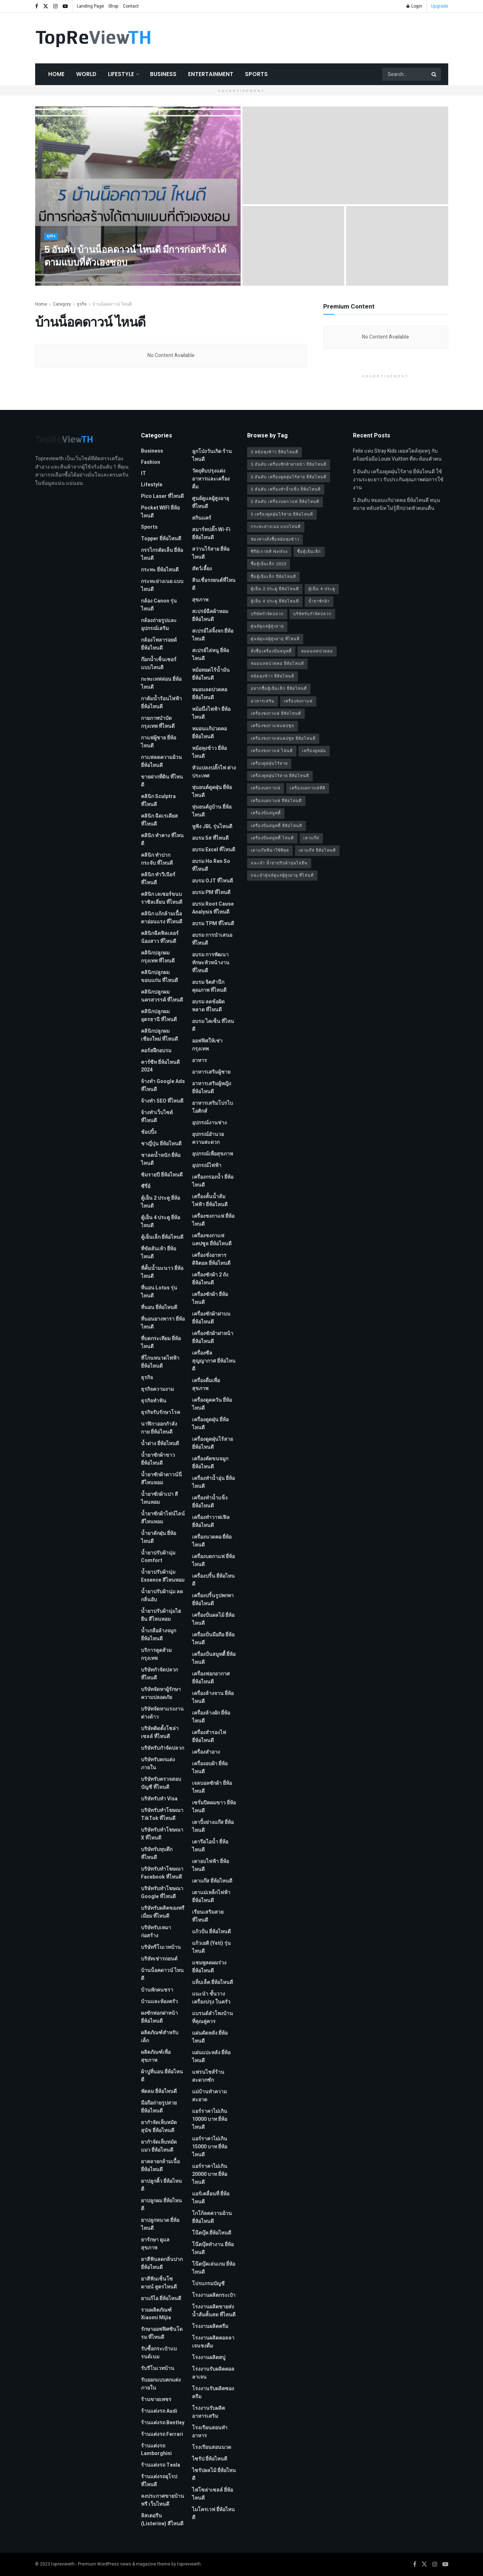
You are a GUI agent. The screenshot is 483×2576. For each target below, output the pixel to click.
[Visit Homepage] (93, 38)
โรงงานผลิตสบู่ (208, 2357)
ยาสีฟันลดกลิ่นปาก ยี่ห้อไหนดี (162, 2263)
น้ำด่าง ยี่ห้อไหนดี (160, 1443)
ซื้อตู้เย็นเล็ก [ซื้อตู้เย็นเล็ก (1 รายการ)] (309, 552)
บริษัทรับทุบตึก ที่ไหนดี (156, 1853)
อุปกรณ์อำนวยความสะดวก (208, 1138)
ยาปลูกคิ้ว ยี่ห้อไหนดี (161, 2185)
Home (56, 74)
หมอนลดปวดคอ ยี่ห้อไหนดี (209, 693)
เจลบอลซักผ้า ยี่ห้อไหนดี (212, 1787)
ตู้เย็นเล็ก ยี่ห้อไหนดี (162, 1237)
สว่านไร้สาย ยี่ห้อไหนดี (210, 553)
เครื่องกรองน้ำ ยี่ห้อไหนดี (212, 1181)
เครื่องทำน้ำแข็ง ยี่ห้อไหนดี (210, 1502)
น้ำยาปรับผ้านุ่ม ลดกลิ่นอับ (162, 1595)
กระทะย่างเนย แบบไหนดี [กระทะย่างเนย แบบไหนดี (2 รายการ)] (276, 527)
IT (143, 473)
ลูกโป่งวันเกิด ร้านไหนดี (212, 455)
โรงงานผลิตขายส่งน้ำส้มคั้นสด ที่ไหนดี (214, 2311)
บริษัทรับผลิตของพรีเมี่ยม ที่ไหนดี (162, 1912)
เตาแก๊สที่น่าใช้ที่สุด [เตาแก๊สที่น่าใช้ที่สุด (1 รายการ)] (270, 850)
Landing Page (90, 6)
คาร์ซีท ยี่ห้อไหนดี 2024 (160, 1066)
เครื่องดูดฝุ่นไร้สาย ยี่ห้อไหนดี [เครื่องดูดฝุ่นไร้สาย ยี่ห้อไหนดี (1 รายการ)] (280, 776)
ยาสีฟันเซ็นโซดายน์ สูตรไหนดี (159, 2283)
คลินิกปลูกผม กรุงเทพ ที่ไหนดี (158, 957)
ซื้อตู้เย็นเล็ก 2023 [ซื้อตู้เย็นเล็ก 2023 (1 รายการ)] (268, 564)
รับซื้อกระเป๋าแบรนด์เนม (159, 2353)
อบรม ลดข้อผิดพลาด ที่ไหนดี (208, 1006)
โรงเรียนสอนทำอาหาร (210, 2431)
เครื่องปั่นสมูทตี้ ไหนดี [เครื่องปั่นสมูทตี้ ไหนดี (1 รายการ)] (272, 838)
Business (163, 74)
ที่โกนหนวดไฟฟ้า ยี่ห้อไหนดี (160, 1362)
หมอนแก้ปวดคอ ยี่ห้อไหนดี (209, 733)
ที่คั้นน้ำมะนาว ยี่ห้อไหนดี (162, 1272)
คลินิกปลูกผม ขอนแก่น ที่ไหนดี (159, 976)
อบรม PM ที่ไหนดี (211, 892)
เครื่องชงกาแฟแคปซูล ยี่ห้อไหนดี (212, 1239)
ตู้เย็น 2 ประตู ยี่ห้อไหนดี (160, 1202)
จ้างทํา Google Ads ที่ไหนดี (163, 1085)
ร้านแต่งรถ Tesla (160, 2465)
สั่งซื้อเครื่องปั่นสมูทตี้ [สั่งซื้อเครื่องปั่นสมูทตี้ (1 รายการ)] (271, 651)
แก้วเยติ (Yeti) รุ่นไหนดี (211, 1947)
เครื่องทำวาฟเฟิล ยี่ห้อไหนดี (211, 1521)
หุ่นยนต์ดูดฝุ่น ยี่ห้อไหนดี (212, 791)
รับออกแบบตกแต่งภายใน (161, 2384)
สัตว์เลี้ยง (202, 568)
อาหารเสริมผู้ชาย (211, 1072)
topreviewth (63, 2564)
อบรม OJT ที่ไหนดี (212, 881)
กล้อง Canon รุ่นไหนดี (159, 605)
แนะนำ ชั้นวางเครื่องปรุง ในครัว (211, 1998)
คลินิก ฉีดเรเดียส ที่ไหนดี (159, 820)
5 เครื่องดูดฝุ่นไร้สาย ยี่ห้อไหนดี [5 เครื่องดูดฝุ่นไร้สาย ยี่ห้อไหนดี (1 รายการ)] (282, 514)
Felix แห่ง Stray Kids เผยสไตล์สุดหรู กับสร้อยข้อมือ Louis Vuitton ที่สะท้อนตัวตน (397, 455)
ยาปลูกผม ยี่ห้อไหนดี (161, 2204)
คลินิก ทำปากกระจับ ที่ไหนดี (157, 859)
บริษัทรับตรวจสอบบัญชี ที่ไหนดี (161, 1783)
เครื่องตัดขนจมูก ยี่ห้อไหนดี (210, 1462)
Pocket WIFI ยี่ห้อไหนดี (160, 512)
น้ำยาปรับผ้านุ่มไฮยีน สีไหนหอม (161, 1615)
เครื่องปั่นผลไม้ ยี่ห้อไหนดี (213, 1619)
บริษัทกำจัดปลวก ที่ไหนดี (159, 1674)
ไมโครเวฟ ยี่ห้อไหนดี (213, 2513)
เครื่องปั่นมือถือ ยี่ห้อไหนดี (213, 1638)
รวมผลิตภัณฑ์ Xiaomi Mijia (156, 2313)
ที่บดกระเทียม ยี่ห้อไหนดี (161, 1342)
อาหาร (199, 1060)
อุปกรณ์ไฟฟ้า (206, 1165)
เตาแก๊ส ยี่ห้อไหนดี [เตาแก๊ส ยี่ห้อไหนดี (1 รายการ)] (317, 850)
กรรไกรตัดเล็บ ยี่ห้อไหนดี (162, 554)
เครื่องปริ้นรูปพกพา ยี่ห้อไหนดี (213, 1599)
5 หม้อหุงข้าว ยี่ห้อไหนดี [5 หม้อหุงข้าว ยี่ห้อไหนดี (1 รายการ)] (274, 452)
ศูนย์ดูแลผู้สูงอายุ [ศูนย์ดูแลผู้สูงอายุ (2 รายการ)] (267, 626)
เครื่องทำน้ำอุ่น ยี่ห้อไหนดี (213, 1482)
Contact (131, 6)
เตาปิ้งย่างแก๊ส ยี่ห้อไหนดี (213, 1826)
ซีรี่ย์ (145, 1186)
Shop (113, 6)
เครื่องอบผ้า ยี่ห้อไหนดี (210, 1767)
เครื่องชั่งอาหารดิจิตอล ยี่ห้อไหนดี (211, 1259)
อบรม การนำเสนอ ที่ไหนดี (212, 939)
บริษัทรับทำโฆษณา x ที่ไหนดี (162, 1834)
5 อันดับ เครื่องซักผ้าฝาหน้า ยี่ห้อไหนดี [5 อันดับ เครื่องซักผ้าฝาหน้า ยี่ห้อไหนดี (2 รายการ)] (288, 464)
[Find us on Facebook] (414, 2564)
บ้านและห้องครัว (159, 2001)
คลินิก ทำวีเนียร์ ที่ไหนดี (158, 878)
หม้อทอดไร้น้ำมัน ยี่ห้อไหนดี (211, 674)
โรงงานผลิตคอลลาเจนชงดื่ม (213, 2342)
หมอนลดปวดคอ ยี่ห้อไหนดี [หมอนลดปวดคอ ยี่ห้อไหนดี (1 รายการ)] (277, 663)
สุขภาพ (200, 600)
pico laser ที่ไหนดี (162, 496)
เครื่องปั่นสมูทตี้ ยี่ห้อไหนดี (214, 1658)
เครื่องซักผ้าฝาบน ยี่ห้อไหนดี (211, 1318)
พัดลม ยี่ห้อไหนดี (159, 2091)
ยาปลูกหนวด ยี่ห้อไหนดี (160, 2224)
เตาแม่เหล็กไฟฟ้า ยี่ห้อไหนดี (211, 1896)
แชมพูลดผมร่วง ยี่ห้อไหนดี (209, 1967)
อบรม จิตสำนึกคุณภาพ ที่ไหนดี (209, 986)
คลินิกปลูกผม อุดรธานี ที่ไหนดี (159, 1015)
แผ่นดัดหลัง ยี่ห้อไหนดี (210, 2037)
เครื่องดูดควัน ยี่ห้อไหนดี (212, 1404)
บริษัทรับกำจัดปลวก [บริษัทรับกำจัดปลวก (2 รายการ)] (312, 614)
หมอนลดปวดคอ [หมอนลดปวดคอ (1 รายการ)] (317, 651)
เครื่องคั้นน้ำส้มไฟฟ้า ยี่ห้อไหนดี (210, 1200)
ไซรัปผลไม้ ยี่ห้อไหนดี (214, 2474)
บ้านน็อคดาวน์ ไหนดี (112, 304)
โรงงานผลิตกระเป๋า (214, 2295)
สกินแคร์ (201, 518)
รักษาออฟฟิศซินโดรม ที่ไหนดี (162, 2333)
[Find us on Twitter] (424, 2564)
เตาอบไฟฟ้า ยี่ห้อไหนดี (210, 1865)
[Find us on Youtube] (445, 2564)
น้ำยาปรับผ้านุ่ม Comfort (158, 1556)
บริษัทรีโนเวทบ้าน (161, 1947)
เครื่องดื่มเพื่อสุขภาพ (206, 1384)
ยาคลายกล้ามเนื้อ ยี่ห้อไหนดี (160, 2165)
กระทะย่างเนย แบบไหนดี (162, 585)
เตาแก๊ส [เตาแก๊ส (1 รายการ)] (311, 838)
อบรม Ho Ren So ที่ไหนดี (211, 865)
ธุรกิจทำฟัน (153, 1401)
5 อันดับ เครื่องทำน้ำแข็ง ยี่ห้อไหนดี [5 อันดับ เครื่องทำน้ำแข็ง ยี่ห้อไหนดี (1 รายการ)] (286, 489)
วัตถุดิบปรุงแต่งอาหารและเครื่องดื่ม (211, 479)
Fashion (150, 462)
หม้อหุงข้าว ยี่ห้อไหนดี (209, 752)
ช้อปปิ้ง (149, 1132)
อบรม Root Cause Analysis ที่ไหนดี (213, 908)
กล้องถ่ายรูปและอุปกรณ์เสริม (159, 624)
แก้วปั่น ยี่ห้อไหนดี (211, 1931)
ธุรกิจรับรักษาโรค (160, 1412)
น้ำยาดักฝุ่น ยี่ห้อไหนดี (158, 1537)
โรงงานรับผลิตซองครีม (213, 2392)
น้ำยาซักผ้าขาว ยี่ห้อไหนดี (158, 1459)
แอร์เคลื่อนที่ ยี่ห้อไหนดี (210, 2198)
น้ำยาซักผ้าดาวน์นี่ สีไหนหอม (161, 1478)
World (86, 74)
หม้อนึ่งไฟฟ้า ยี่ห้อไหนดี (211, 713)
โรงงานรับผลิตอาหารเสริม (208, 2412)
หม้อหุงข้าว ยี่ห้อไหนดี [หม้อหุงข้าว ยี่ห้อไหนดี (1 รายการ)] (272, 676)
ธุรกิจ (52, 243)
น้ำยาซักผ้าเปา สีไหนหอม (159, 1498)
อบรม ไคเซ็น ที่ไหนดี (213, 1025)
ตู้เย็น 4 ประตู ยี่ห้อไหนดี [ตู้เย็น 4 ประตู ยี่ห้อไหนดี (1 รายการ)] (275, 601)
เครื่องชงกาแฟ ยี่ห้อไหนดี (213, 1220)
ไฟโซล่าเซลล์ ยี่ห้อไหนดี (212, 2494)
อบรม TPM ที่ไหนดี (213, 923)
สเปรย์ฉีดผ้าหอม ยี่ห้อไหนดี (210, 615)
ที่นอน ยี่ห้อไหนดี (159, 1307)
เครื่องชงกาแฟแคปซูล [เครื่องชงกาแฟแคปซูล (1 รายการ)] (272, 726)
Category (62, 304)
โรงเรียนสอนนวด (211, 2447)
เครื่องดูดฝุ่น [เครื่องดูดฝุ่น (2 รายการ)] (314, 751)
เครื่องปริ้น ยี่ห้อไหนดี (213, 1580)
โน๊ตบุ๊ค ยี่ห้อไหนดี (211, 2233)
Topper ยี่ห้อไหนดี (161, 538)
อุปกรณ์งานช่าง (209, 1123)
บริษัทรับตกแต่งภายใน (158, 1763)
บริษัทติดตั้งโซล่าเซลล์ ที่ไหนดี (160, 1732)
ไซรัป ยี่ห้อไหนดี (209, 2459)
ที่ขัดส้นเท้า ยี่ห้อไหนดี (158, 1252)
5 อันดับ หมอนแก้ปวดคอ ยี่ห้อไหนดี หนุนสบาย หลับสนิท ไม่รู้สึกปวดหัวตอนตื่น (396, 504)
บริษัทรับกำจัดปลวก (162, 1748)
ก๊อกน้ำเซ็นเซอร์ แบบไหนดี (158, 663)
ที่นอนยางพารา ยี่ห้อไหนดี (163, 1323)
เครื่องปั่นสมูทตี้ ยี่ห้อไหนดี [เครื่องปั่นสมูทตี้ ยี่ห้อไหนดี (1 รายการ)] (276, 826)
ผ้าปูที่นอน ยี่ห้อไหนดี (162, 2076)
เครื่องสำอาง (206, 1752)
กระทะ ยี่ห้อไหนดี (160, 570)
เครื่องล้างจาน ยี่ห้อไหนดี (213, 1697)
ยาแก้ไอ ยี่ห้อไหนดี (161, 2298)
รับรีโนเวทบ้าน (157, 2368)
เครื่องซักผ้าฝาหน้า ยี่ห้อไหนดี (212, 1337)
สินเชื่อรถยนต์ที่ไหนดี (214, 584)
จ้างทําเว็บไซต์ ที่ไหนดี (157, 1116)
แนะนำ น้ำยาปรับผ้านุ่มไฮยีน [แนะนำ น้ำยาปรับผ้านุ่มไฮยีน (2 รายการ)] (279, 863)
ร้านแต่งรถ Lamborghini (156, 2449)
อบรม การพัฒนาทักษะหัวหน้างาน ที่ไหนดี (210, 962)
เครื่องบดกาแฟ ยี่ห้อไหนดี (213, 1560)
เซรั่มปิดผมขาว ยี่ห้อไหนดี (214, 1806)
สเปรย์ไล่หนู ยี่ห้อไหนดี (210, 654)
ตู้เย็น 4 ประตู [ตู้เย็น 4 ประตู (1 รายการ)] (321, 589)
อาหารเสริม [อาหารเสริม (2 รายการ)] (262, 701)
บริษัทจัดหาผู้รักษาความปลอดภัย (161, 1693)
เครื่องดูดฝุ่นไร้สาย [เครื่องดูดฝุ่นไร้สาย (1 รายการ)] (269, 763)
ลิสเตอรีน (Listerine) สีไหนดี (162, 2519)
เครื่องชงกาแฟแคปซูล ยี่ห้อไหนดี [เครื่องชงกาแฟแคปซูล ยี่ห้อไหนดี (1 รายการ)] (283, 738)
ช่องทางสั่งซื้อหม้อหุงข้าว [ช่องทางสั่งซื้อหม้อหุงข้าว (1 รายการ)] (275, 539)
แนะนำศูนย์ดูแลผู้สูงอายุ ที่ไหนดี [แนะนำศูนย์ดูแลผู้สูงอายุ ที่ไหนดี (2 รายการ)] (282, 875)
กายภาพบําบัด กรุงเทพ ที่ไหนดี (158, 722)
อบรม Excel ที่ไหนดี (213, 849)
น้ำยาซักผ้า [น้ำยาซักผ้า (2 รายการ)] (319, 601)
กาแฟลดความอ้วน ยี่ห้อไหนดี (161, 761)
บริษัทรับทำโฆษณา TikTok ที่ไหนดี (162, 1814)
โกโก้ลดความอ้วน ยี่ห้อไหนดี (212, 2217)
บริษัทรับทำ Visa (159, 1799)
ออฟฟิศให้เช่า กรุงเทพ (207, 1045)
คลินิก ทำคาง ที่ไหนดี (162, 839)
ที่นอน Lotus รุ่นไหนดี (159, 1292)
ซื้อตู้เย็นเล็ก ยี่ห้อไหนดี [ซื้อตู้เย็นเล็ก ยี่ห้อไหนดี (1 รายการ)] (273, 577)
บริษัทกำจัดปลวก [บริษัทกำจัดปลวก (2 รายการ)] (267, 614)
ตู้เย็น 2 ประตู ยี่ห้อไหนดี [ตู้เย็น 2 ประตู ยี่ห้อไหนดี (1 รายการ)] (275, 589)
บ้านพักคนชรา (157, 1990)
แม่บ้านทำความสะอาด (209, 2095)
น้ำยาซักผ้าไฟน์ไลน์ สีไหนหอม (163, 1518)
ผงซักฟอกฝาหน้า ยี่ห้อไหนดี (159, 2017)
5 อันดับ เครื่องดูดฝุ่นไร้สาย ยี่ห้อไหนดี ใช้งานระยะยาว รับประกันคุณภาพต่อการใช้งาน (398, 480)
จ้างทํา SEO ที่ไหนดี (162, 1101)
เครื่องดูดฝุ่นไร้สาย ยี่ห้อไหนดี (212, 1443)
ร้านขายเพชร (156, 2399)
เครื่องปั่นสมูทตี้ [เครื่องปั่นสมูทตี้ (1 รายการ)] (266, 813)
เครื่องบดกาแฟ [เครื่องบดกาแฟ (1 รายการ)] (265, 788)
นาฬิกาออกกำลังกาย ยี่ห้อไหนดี (159, 1428)
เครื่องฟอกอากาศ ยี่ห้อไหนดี (211, 1678)
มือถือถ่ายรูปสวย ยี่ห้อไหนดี (159, 2107)
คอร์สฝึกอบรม (156, 1050)
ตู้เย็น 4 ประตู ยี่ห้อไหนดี (160, 1221)
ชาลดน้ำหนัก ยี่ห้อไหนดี (160, 1159)
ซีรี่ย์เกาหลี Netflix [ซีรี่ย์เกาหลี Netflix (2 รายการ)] (269, 552)
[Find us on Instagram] (434, 2564)
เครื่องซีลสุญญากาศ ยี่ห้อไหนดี (214, 1361)
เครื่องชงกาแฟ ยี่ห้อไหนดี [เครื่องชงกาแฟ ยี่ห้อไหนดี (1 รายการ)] (276, 713)
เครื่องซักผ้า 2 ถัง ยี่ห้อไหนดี (210, 1279)
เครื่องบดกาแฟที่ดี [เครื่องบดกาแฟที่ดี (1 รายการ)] (307, 788)
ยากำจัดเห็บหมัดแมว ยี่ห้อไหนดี (159, 2146)
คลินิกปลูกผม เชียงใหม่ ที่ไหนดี (159, 1035)
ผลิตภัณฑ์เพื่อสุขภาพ (156, 2056)
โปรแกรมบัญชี (208, 2283)
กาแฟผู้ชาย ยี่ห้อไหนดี (158, 742)
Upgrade (439, 6)
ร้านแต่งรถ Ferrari (162, 2434)
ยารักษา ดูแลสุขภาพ (155, 2244)
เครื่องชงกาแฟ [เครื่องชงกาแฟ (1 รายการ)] (298, 701)
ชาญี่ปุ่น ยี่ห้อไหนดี (161, 1144)
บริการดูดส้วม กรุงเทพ (156, 1654)
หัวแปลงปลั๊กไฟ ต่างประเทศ (214, 772)
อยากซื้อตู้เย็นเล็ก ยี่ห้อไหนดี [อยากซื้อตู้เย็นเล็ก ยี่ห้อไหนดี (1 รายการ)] (279, 688)
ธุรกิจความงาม (157, 1389)
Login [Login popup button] (414, 6)
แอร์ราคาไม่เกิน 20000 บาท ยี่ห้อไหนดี (209, 2174)
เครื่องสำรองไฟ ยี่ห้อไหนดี (209, 1736)
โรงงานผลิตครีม (210, 2326)
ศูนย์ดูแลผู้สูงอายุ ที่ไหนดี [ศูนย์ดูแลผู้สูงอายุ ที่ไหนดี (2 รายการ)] (275, 639)
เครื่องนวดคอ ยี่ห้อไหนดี (212, 1541)
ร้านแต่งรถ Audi (159, 2411)
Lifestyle (121, 74)
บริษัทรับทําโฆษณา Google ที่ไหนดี (162, 1892)
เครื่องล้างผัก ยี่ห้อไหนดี (211, 1717)
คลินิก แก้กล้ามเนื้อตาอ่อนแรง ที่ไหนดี (161, 918)
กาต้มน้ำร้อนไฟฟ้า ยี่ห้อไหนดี (161, 702)
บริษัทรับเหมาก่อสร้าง (156, 1931)
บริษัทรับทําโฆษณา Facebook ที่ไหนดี (162, 1873)
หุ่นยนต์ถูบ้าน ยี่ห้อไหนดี (212, 811)
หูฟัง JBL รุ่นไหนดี (212, 826)
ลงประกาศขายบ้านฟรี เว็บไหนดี (162, 2500)
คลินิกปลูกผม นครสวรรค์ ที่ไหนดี (162, 996)
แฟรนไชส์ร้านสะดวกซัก (208, 2076)
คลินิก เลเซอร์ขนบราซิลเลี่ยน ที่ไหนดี (161, 898)
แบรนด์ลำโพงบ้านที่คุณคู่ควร (212, 2017)
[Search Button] (434, 74)
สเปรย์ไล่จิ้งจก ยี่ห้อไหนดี (212, 635)
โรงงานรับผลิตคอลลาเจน (213, 2373)
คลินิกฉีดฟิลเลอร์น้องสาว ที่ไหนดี (160, 937)
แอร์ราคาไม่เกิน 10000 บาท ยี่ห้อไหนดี (209, 2119)
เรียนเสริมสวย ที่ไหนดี (208, 1916)
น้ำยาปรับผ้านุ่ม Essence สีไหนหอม (162, 1576)
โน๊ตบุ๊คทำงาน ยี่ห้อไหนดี (213, 2248)
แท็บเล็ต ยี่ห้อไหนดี (212, 1982)
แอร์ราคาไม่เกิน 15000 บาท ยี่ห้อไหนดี (209, 2146)
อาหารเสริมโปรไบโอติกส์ (212, 1107)
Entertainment (210, 74)
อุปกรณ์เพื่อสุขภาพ (212, 1154)
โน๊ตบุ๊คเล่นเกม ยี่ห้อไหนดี (213, 2268)
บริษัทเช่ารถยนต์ (159, 1959)
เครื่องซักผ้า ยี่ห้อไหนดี (210, 1298)
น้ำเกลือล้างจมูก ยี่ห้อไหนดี (158, 1634)
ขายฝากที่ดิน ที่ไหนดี (162, 781)
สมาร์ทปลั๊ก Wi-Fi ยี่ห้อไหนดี (211, 533)
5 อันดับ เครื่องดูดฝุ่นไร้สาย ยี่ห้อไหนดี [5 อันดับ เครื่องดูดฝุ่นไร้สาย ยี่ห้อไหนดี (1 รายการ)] (288, 477)
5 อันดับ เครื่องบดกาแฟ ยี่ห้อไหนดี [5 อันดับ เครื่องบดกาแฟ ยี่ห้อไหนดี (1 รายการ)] (285, 502)
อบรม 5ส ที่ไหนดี (210, 838)
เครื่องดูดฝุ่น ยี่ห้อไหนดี (210, 1423)
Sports (256, 74)
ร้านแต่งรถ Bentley (162, 2422)
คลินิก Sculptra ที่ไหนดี (158, 800)
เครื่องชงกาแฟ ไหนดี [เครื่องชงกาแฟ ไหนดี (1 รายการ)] (272, 751)
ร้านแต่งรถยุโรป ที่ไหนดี (159, 2480)
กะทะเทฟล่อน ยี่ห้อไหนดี (161, 683)
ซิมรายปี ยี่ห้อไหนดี (162, 1175)
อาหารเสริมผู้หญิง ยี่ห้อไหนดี (211, 1087)
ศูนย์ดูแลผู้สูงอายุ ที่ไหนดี (210, 502)
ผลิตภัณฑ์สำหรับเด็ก (159, 2036)
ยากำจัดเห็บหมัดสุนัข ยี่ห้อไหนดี (159, 2126)
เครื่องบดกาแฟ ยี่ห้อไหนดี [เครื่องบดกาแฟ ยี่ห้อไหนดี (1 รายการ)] (276, 801)
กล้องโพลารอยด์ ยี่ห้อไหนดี (159, 644)
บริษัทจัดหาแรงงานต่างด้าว (162, 1713)
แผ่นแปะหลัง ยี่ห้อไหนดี (211, 2056)
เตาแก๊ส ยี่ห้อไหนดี (212, 1881)
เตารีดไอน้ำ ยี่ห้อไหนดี (210, 1846)
